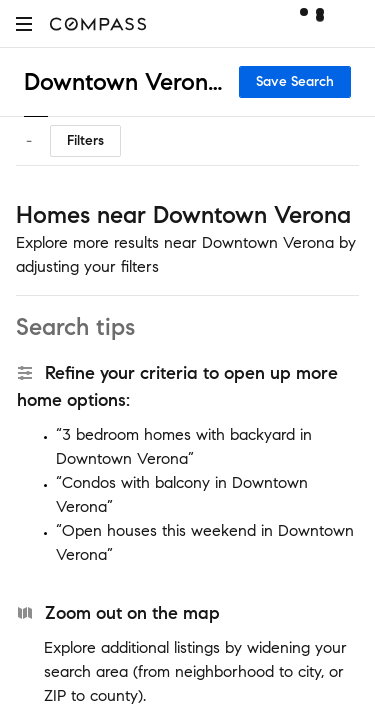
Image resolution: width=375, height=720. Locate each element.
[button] (24, 23)
